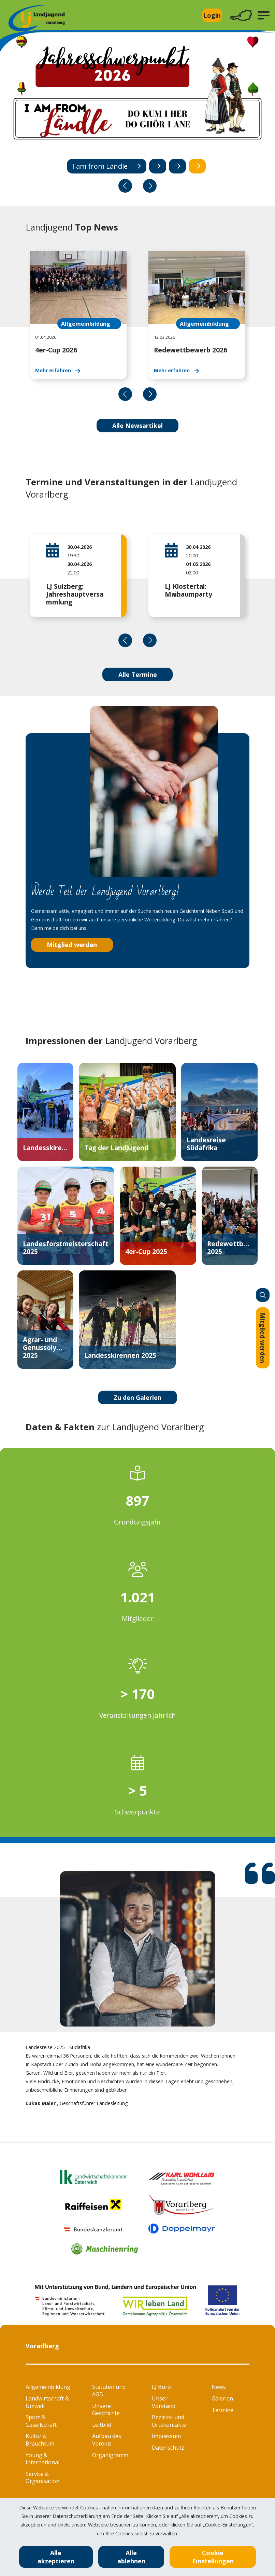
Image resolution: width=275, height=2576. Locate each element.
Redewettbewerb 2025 (229, 1247)
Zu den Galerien (137, 1397)
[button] (264, 15)
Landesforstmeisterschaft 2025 (65, 1247)
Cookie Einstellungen (213, 2557)
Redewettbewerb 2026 (190, 349)
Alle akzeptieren (56, 2557)
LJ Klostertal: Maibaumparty (188, 590)
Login (212, 15)
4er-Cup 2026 (56, 349)
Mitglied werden (263, 1338)
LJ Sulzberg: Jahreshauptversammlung (74, 594)
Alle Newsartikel (137, 425)
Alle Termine (137, 674)
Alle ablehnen (131, 2557)
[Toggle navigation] (241, 16)
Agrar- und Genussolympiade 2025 (45, 1347)
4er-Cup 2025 (146, 1251)
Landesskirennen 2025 (120, 1355)
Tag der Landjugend (116, 1148)
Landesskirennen (45, 1148)
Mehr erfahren (53, 370)
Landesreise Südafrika (206, 1144)
